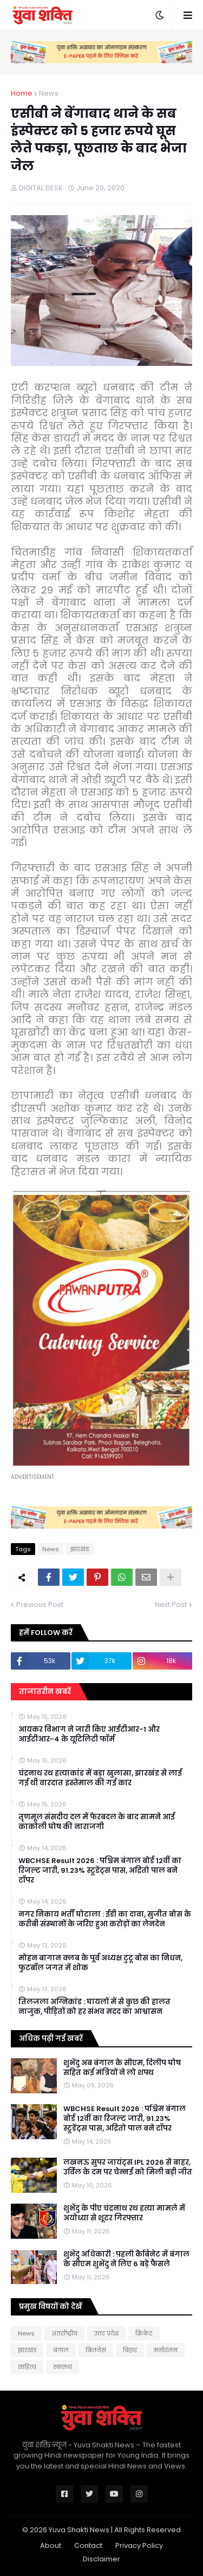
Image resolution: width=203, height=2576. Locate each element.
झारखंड (79, 1549)
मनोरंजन (166, 2350)
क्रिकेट (144, 2333)
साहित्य (27, 2367)
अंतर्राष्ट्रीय (64, 2333)
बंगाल (61, 2350)
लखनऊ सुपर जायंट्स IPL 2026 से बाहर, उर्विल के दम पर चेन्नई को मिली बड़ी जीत (127, 2167)
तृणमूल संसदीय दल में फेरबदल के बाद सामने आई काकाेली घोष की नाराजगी (96, 1822)
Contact (88, 2545)
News (48, 93)
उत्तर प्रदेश (106, 2333)
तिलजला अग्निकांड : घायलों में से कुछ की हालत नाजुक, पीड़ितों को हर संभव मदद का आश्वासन (94, 2007)
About (50, 2545)
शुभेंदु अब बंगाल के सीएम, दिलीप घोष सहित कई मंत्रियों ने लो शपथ (122, 2068)
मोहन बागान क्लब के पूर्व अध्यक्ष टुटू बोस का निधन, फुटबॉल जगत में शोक (100, 1963)
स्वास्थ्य (62, 2367)
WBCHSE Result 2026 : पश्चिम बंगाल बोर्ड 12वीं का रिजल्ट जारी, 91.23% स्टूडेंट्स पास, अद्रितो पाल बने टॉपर (99, 1870)
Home (21, 93)
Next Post (171, 1604)
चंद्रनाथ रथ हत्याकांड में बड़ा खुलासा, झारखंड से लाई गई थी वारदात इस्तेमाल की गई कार (100, 1778)
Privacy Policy (139, 2545)
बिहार (130, 2350)
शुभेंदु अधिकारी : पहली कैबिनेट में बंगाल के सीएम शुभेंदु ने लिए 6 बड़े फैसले (126, 2259)
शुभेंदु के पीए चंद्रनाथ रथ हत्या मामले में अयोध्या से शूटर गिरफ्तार (124, 2213)
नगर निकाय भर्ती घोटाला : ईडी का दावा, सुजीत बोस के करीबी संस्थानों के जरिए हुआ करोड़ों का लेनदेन (104, 1919)
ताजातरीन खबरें (45, 1691)
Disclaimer (101, 2559)
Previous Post (39, 1604)
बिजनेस (96, 2350)
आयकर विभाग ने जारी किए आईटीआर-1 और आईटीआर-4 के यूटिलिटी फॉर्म (89, 1734)
